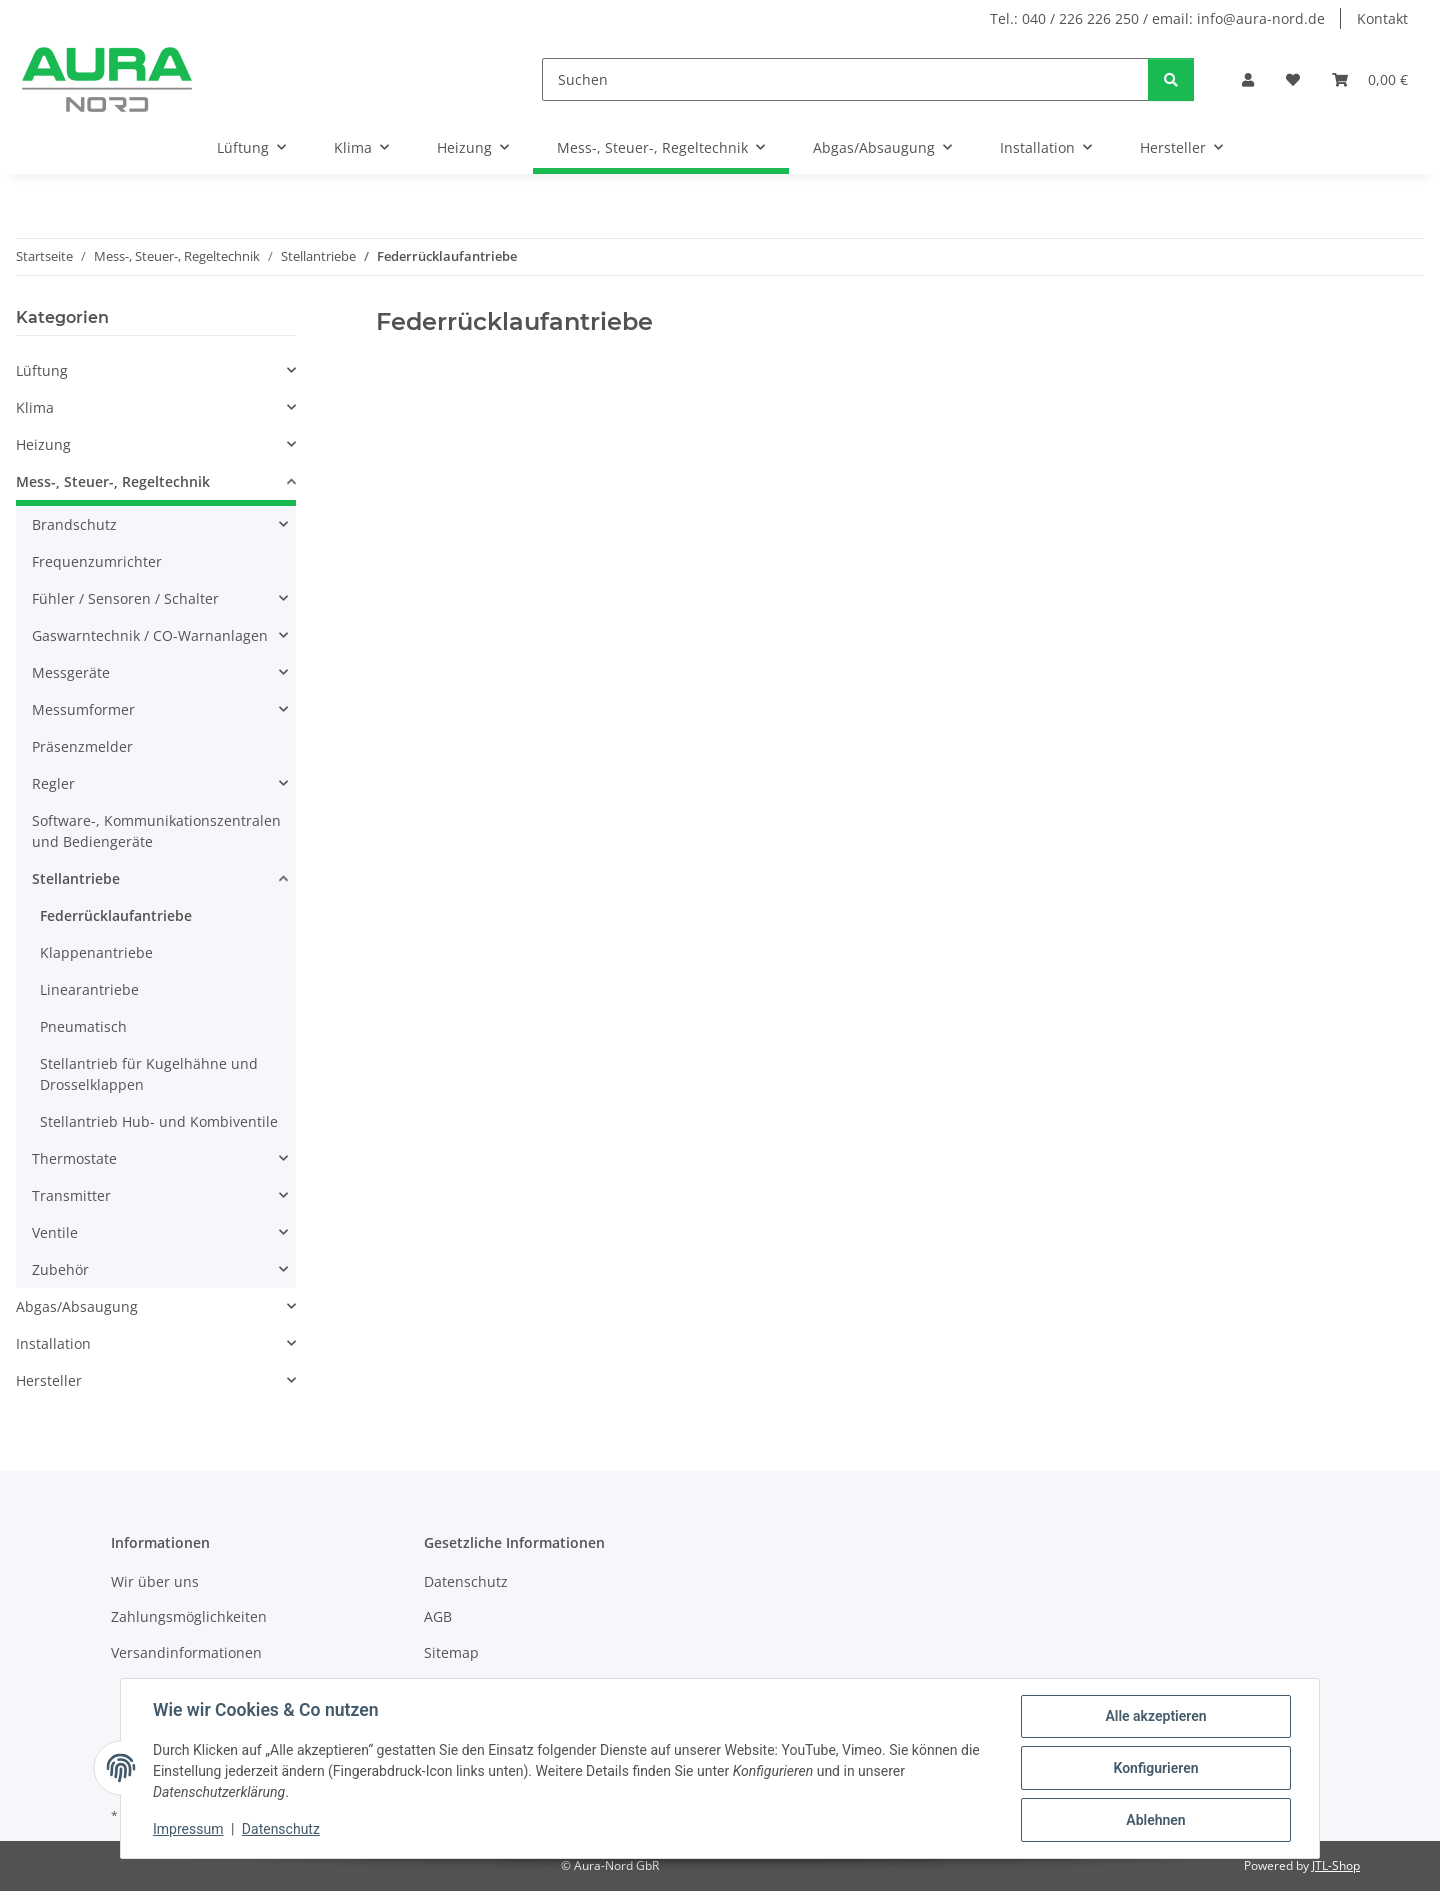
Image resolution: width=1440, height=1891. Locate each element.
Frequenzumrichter (97, 561)
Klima (35, 407)
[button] (1248, 79)
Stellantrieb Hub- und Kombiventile (159, 1121)
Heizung (43, 444)
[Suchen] (845, 79)
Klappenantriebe (96, 952)
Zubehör (60, 1269)
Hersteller (49, 1380)
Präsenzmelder (82, 746)
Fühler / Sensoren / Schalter (125, 598)
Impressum (188, 1829)
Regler (53, 783)
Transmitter (71, 1195)
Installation (53, 1343)
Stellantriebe (76, 878)
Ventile (55, 1232)
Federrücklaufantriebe (116, 915)
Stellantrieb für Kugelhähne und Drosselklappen (149, 1074)
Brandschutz (74, 524)
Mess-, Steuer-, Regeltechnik (113, 481)
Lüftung (42, 370)
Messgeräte (71, 672)
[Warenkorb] (1370, 79)
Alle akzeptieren (1155, 1716)
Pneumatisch (83, 1026)
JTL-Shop (1336, 1865)
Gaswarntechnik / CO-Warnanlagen (150, 635)
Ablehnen (1155, 1820)
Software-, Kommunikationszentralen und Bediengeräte (156, 831)
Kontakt (1382, 18)
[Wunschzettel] (1293, 79)
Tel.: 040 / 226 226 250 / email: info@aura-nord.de (1157, 18)
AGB (438, 1616)
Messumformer (83, 709)
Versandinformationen (186, 1652)
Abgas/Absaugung (77, 1306)
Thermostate (74, 1158)
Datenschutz (281, 1829)
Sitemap (451, 1652)
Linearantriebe (89, 989)
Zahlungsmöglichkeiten (189, 1616)
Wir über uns (155, 1581)
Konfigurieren (1155, 1768)
